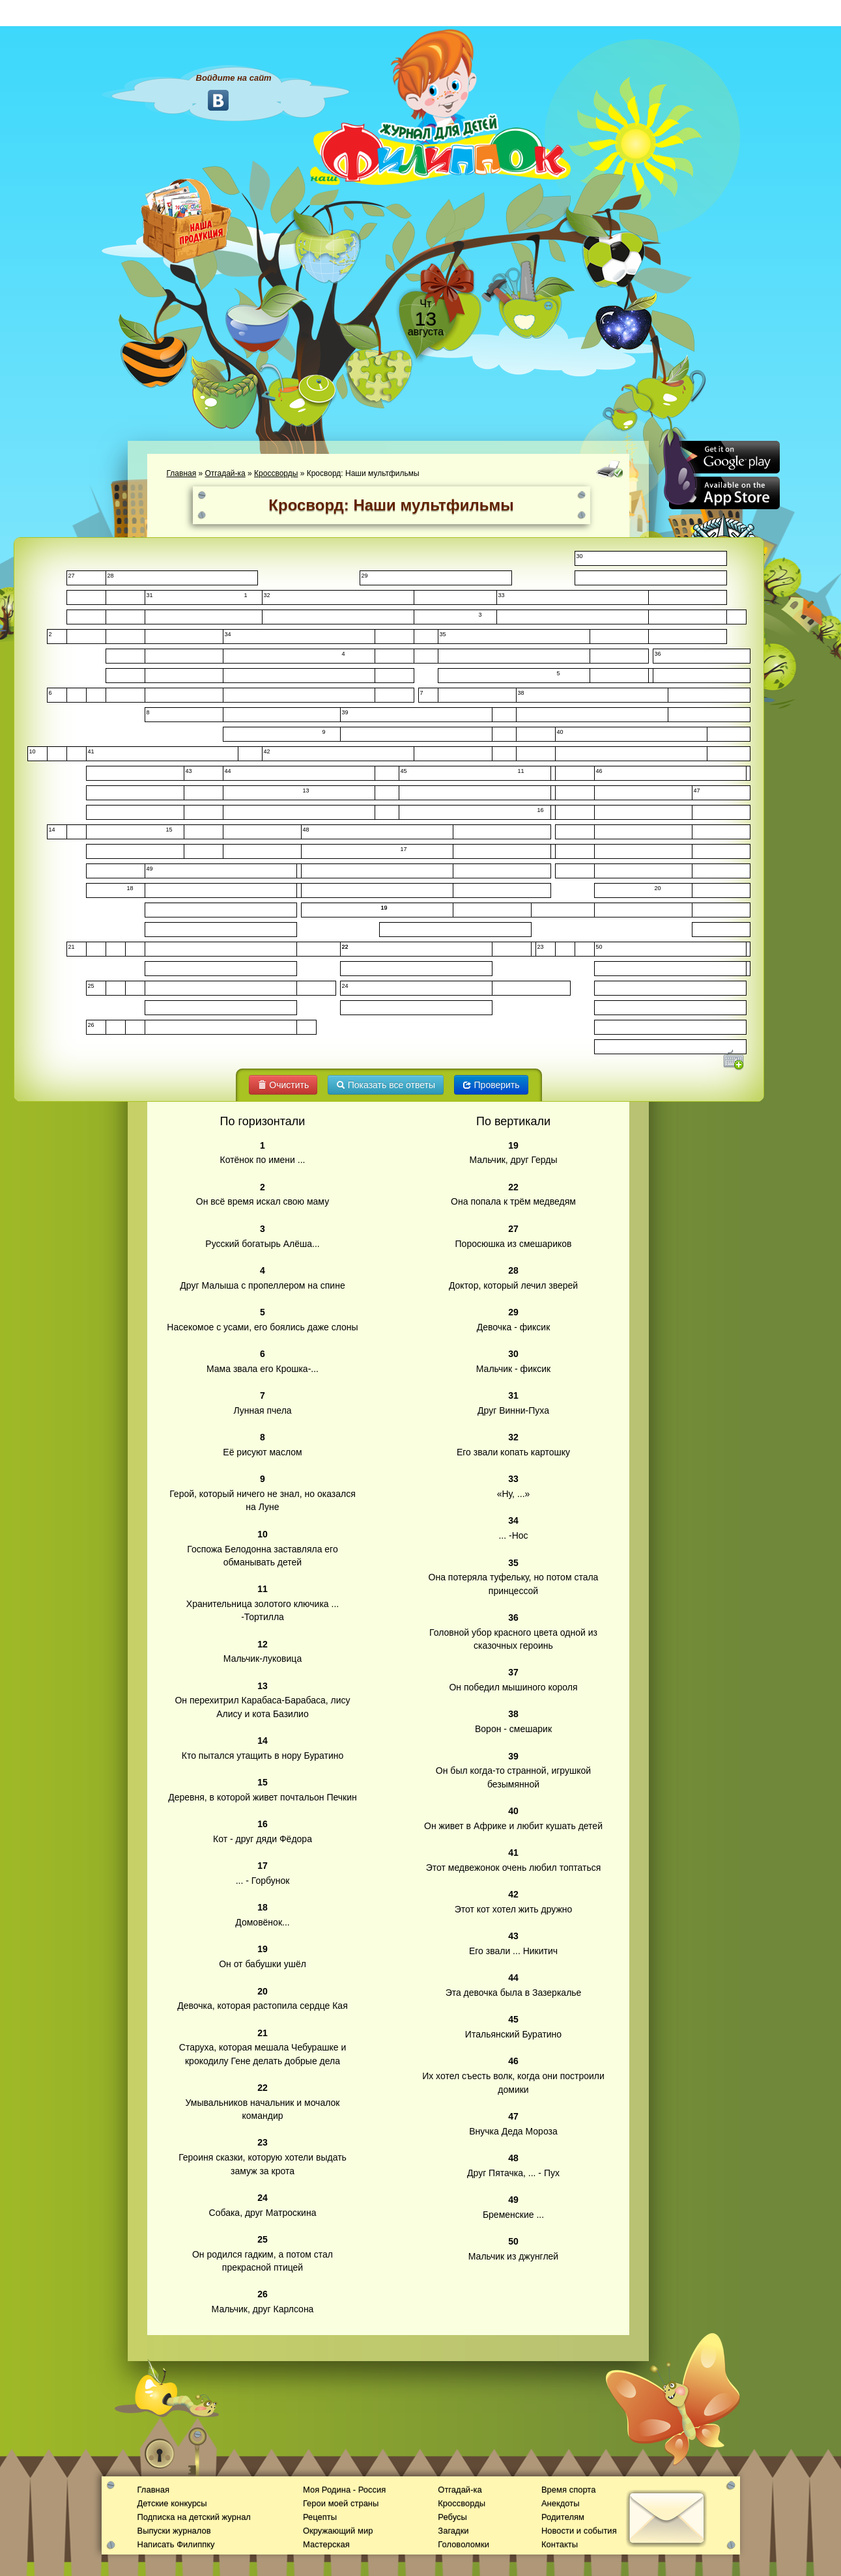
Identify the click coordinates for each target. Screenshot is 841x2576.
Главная (182, 473)
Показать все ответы (385, 1085)
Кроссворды (276, 473)
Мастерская (326, 2544)
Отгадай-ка (225, 473)
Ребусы (452, 2517)
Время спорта (568, 2490)
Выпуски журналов (174, 2531)
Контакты (559, 2544)
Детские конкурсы (172, 2503)
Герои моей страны (340, 2503)
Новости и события (579, 2531)
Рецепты (320, 2517)
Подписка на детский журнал (194, 2517)
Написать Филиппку (176, 2544)
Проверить (491, 1085)
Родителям (562, 2517)
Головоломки (463, 2544)
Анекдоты (560, 2503)
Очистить (283, 1085)
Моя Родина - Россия (344, 2490)
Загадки (453, 2531)
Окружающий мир (338, 2531)
